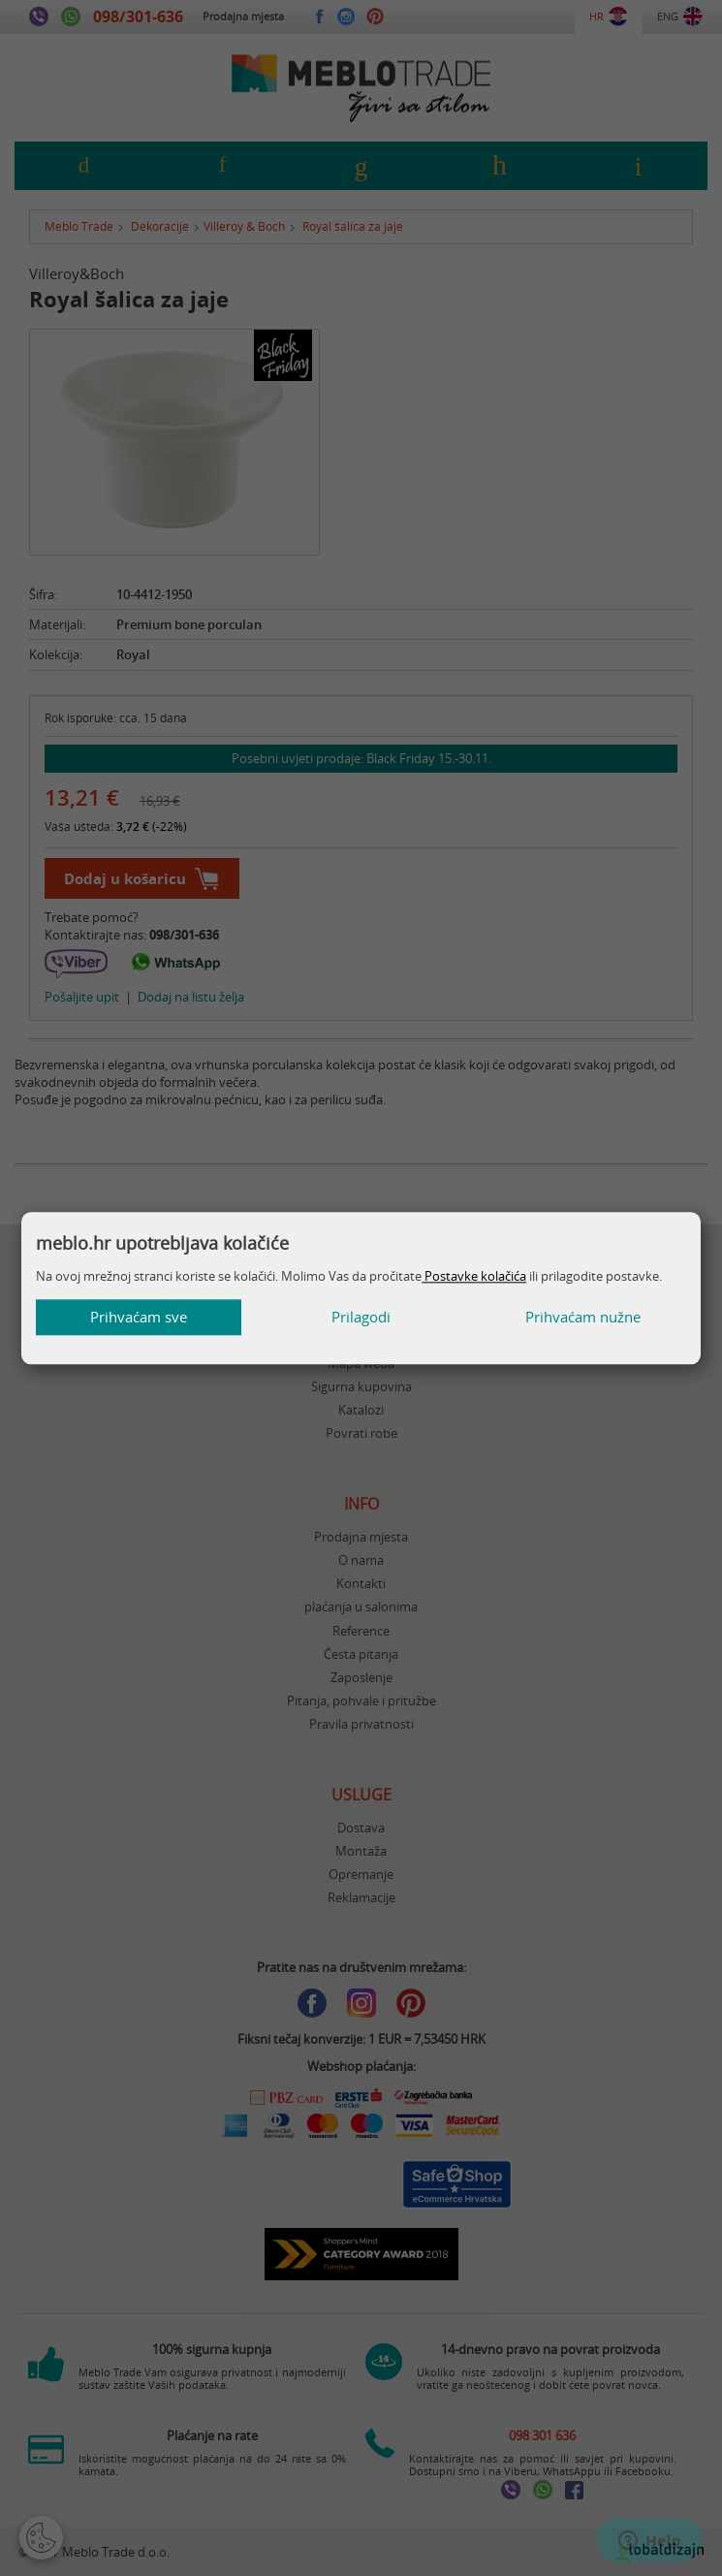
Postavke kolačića (474, 1276)
